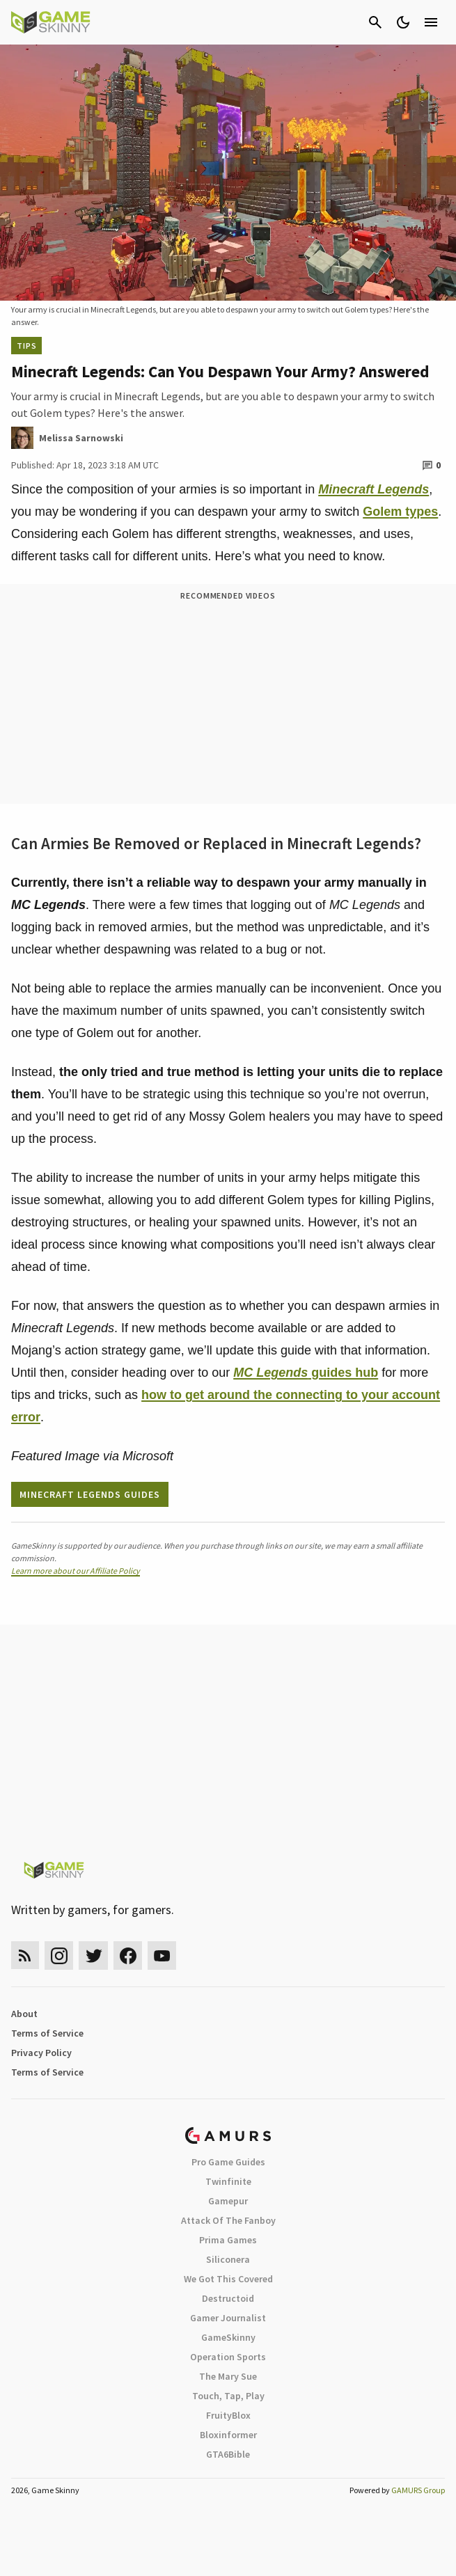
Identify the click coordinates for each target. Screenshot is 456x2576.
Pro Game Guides (228, 2162)
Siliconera (228, 2259)
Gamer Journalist (228, 2318)
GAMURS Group (418, 2490)
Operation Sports (228, 2356)
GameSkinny (228, 2337)
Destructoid (228, 2298)
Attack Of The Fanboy (228, 2220)
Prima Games (228, 2240)
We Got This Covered (228, 2279)
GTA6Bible (228, 2454)
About (24, 2013)
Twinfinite (228, 2181)
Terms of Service (47, 2033)
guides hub (305, 1373)
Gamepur (228, 2201)
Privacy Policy (41, 2052)
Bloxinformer (228, 2434)
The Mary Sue (228, 2376)
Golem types (400, 512)
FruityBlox (228, 2415)
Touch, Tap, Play (228, 2395)
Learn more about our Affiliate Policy (75, 1570)
